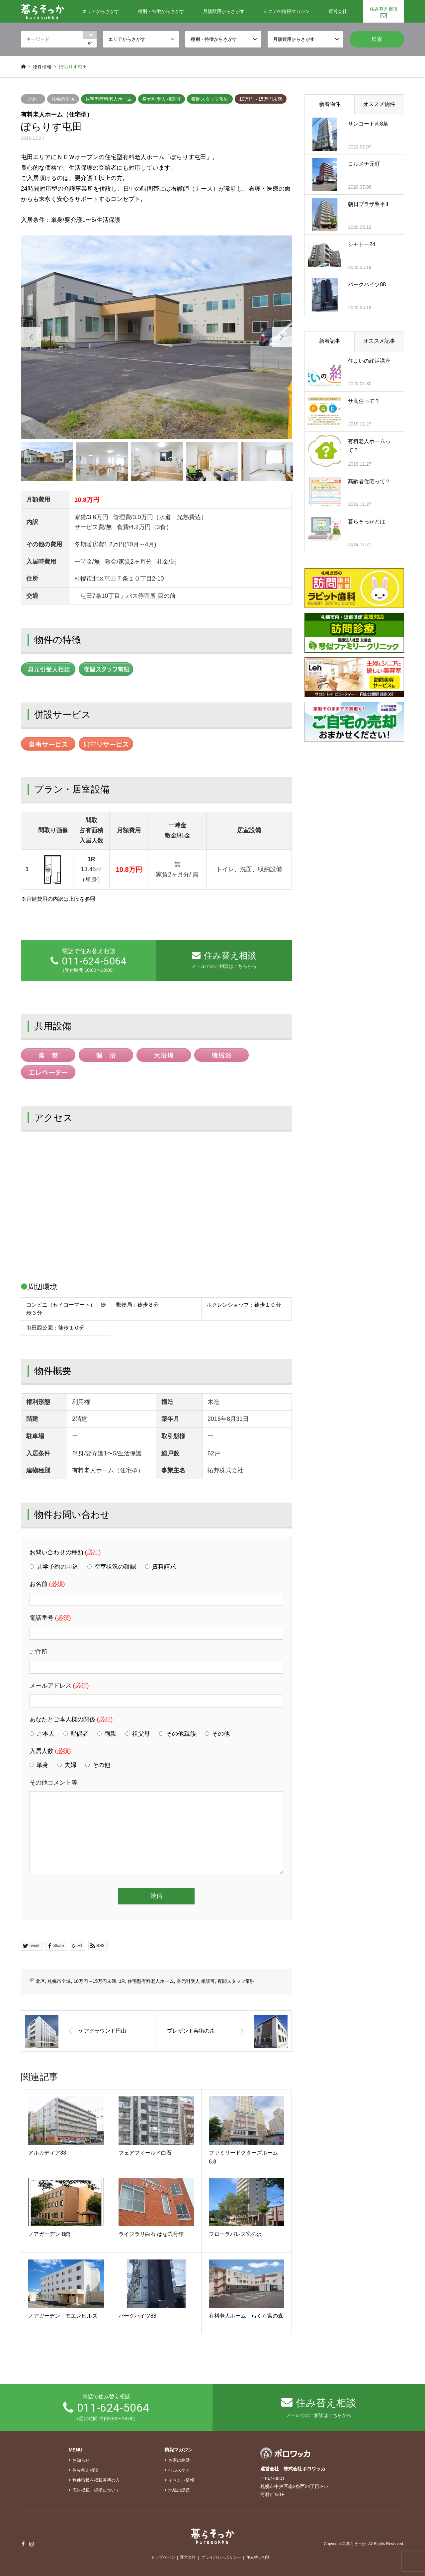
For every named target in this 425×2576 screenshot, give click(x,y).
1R (122, 1981)
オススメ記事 (379, 341)
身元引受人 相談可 (161, 99)
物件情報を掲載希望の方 (96, 2480)
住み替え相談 (383, 9)
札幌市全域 (63, 99)
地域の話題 (179, 2490)
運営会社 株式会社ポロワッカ (292, 2468)
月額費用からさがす (224, 11)
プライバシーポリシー (221, 2557)
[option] (156, 337)
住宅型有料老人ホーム (108, 99)
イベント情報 (181, 2480)
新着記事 (329, 341)
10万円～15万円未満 (260, 99)
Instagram (31, 2543)
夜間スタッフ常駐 (209, 99)
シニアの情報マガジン (286, 11)
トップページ (163, 2557)
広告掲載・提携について (96, 2490)
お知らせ (81, 2460)
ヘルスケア (179, 2470)
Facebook (23, 2543)
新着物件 (329, 104)
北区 (33, 99)
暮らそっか (356, 2543)
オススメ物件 (379, 104)
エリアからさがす (100, 11)
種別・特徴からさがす (161, 11)
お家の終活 (179, 2460)
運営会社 (337, 11)
